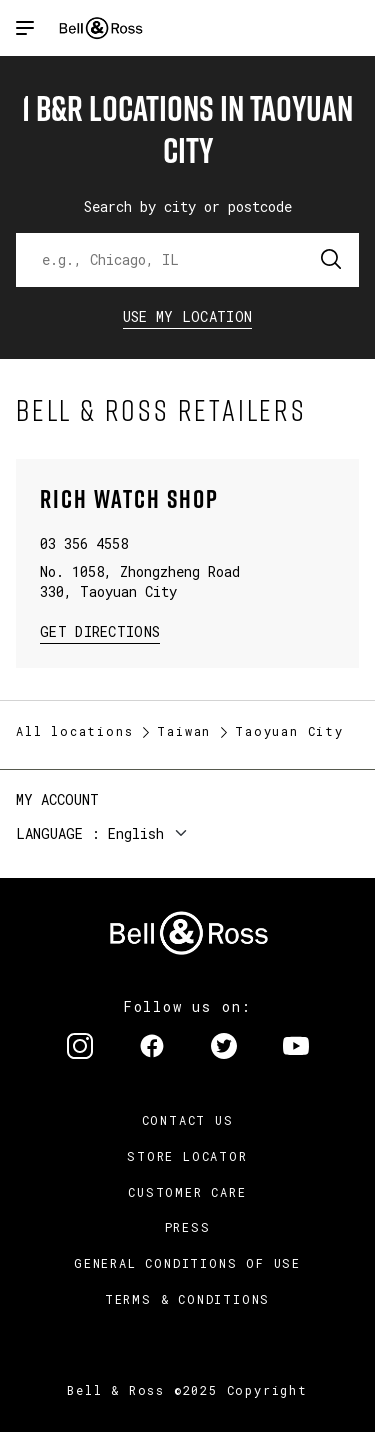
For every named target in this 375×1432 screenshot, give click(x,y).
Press (188, 1227)
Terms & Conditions (187, 1299)
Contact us (188, 1120)
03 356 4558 (84, 543)
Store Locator (187, 1156)
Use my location (188, 316)
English (136, 833)
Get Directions (100, 630)
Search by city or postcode (188, 206)
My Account (57, 799)
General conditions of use (187, 1263)
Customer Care (187, 1192)
